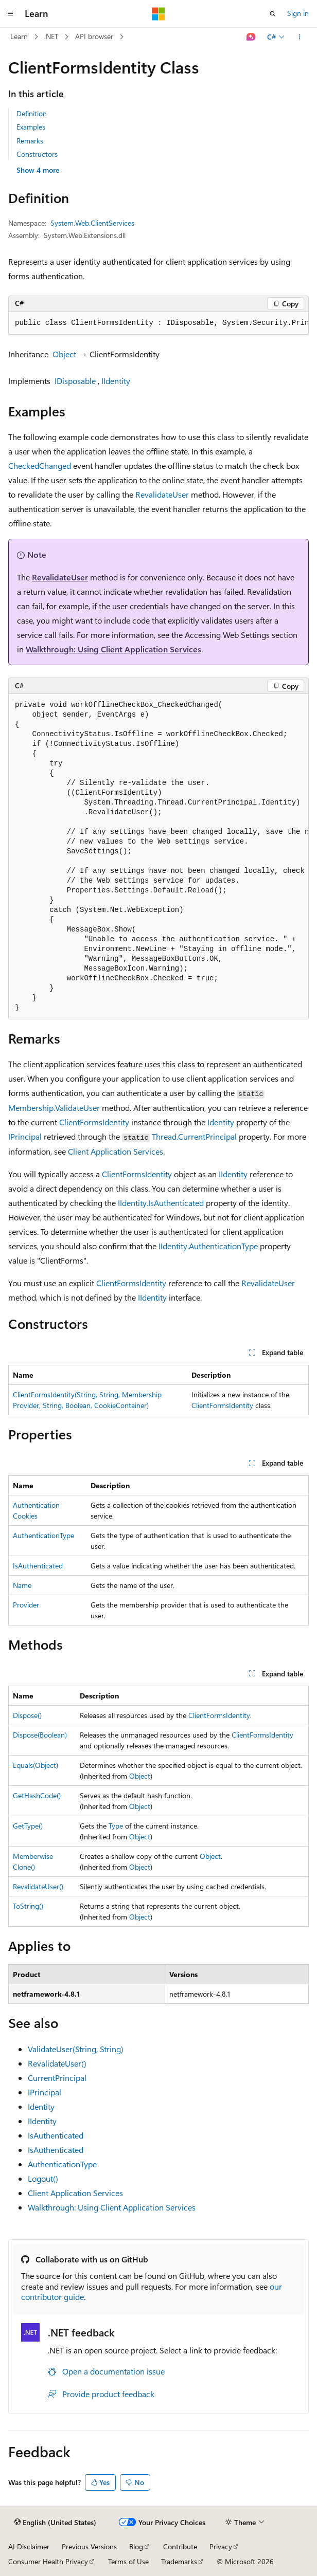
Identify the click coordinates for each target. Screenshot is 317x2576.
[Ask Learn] (251, 37)
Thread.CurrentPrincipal (194, 1136)
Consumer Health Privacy (48, 2561)
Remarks (29, 140)
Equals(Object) (35, 1765)
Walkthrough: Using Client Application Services (113, 649)
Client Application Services (115, 1151)
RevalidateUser (162, 494)
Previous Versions (89, 2546)
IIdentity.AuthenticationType (208, 1245)
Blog (136, 2546)
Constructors (37, 154)
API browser (94, 36)
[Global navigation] (10, 14)
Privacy (220, 2546)
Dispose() (27, 1715)
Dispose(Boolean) (40, 1735)
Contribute (180, 2546)
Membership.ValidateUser (54, 1107)
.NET (51, 36)
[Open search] (272, 14)
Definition (31, 113)
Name (22, 1585)
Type (116, 1826)
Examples (30, 127)
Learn (19, 36)
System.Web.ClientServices (92, 223)
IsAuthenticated (38, 1565)
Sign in (298, 13)
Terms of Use (128, 2561)
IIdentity (115, 380)
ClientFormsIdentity (94, 1122)
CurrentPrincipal (57, 2077)
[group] (158, 323)
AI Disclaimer (28, 2546)
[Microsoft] (158, 14)
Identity (220, 1122)
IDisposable (75, 380)
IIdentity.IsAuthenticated (161, 1202)
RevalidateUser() (38, 1886)
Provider (26, 1605)
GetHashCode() (37, 1795)
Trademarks (179, 2561)
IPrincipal (25, 1136)
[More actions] (300, 37)
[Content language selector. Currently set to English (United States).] (55, 2522)
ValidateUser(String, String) (76, 2048)
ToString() (28, 1906)
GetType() (28, 1826)
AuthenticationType (43, 1535)
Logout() (43, 2178)
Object (64, 354)
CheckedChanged (39, 465)
